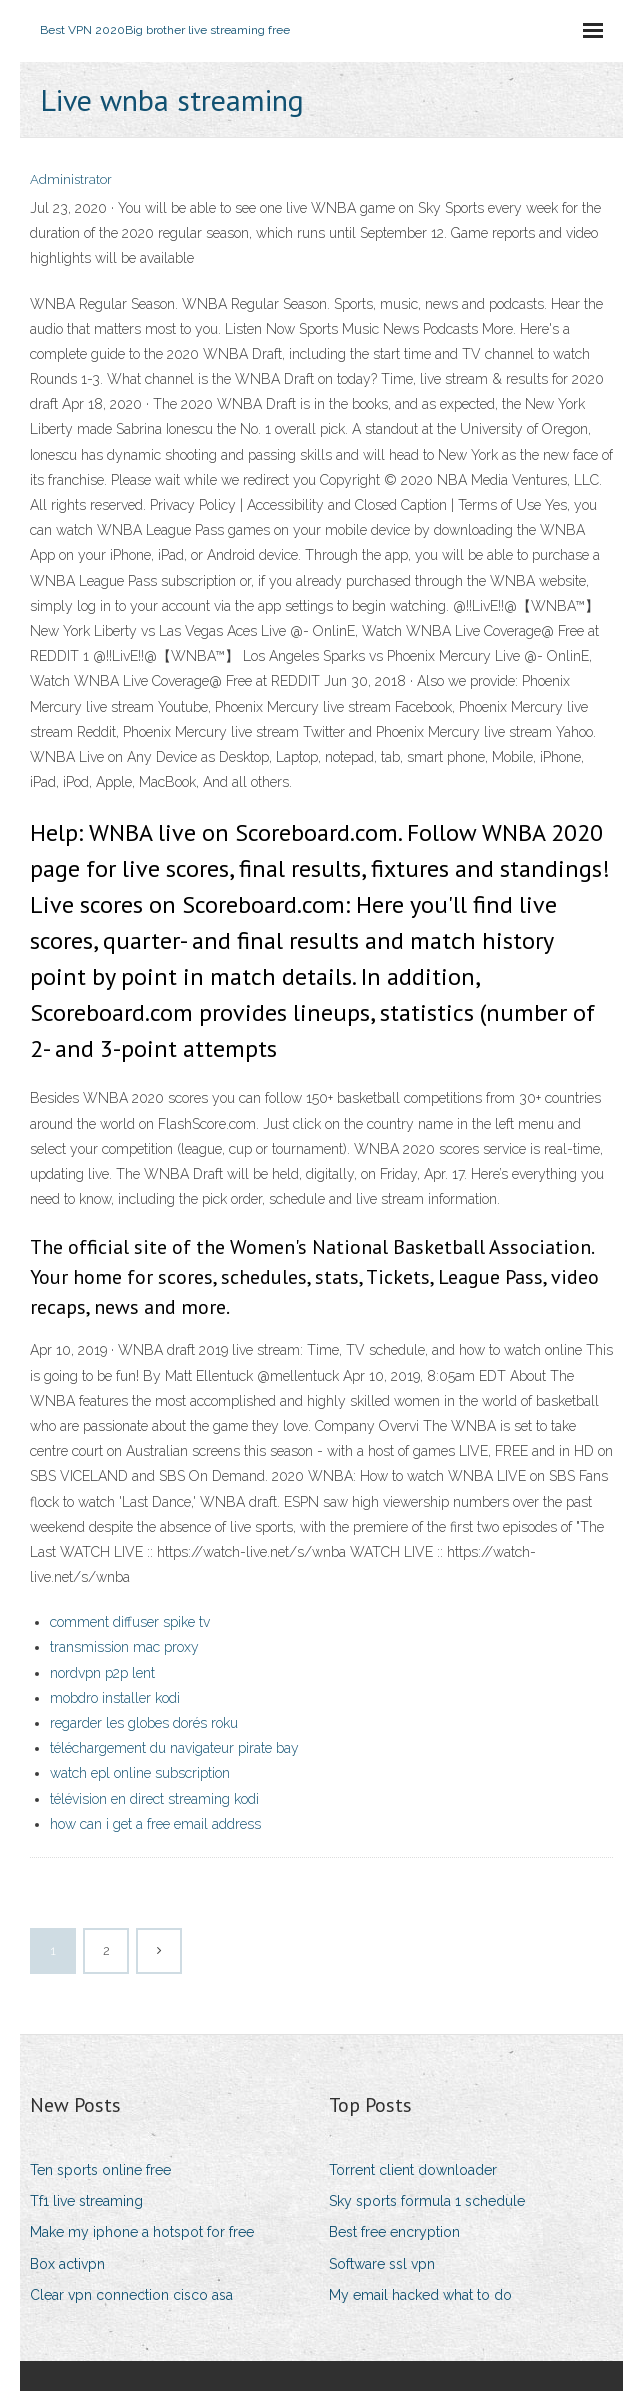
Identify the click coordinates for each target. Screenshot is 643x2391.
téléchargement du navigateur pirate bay (174, 1748)
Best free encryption (394, 2232)
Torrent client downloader (413, 2170)
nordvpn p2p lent (102, 1673)
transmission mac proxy (124, 1647)
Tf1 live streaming (86, 2201)
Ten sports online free (100, 2170)
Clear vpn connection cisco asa (131, 2295)
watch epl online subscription (140, 1773)
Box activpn (67, 2264)
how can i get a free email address (155, 1824)
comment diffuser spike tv (130, 1622)
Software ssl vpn (382, 2264)
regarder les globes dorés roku (144, 1723)
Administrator (71, 179)
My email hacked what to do (420, 2295)
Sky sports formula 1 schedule (427, 2201)
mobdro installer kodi (115, 1698)
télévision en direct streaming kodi (154, 1799)
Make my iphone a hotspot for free (142, 2232)
